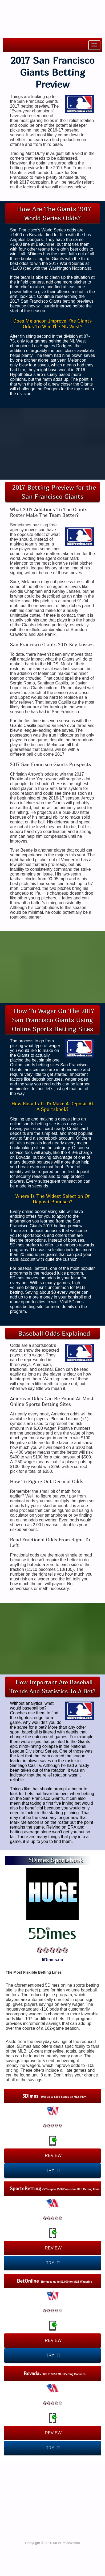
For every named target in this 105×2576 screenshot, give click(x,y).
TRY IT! (53, 2170)
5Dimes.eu (52, 1959)
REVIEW (53, 2155)
